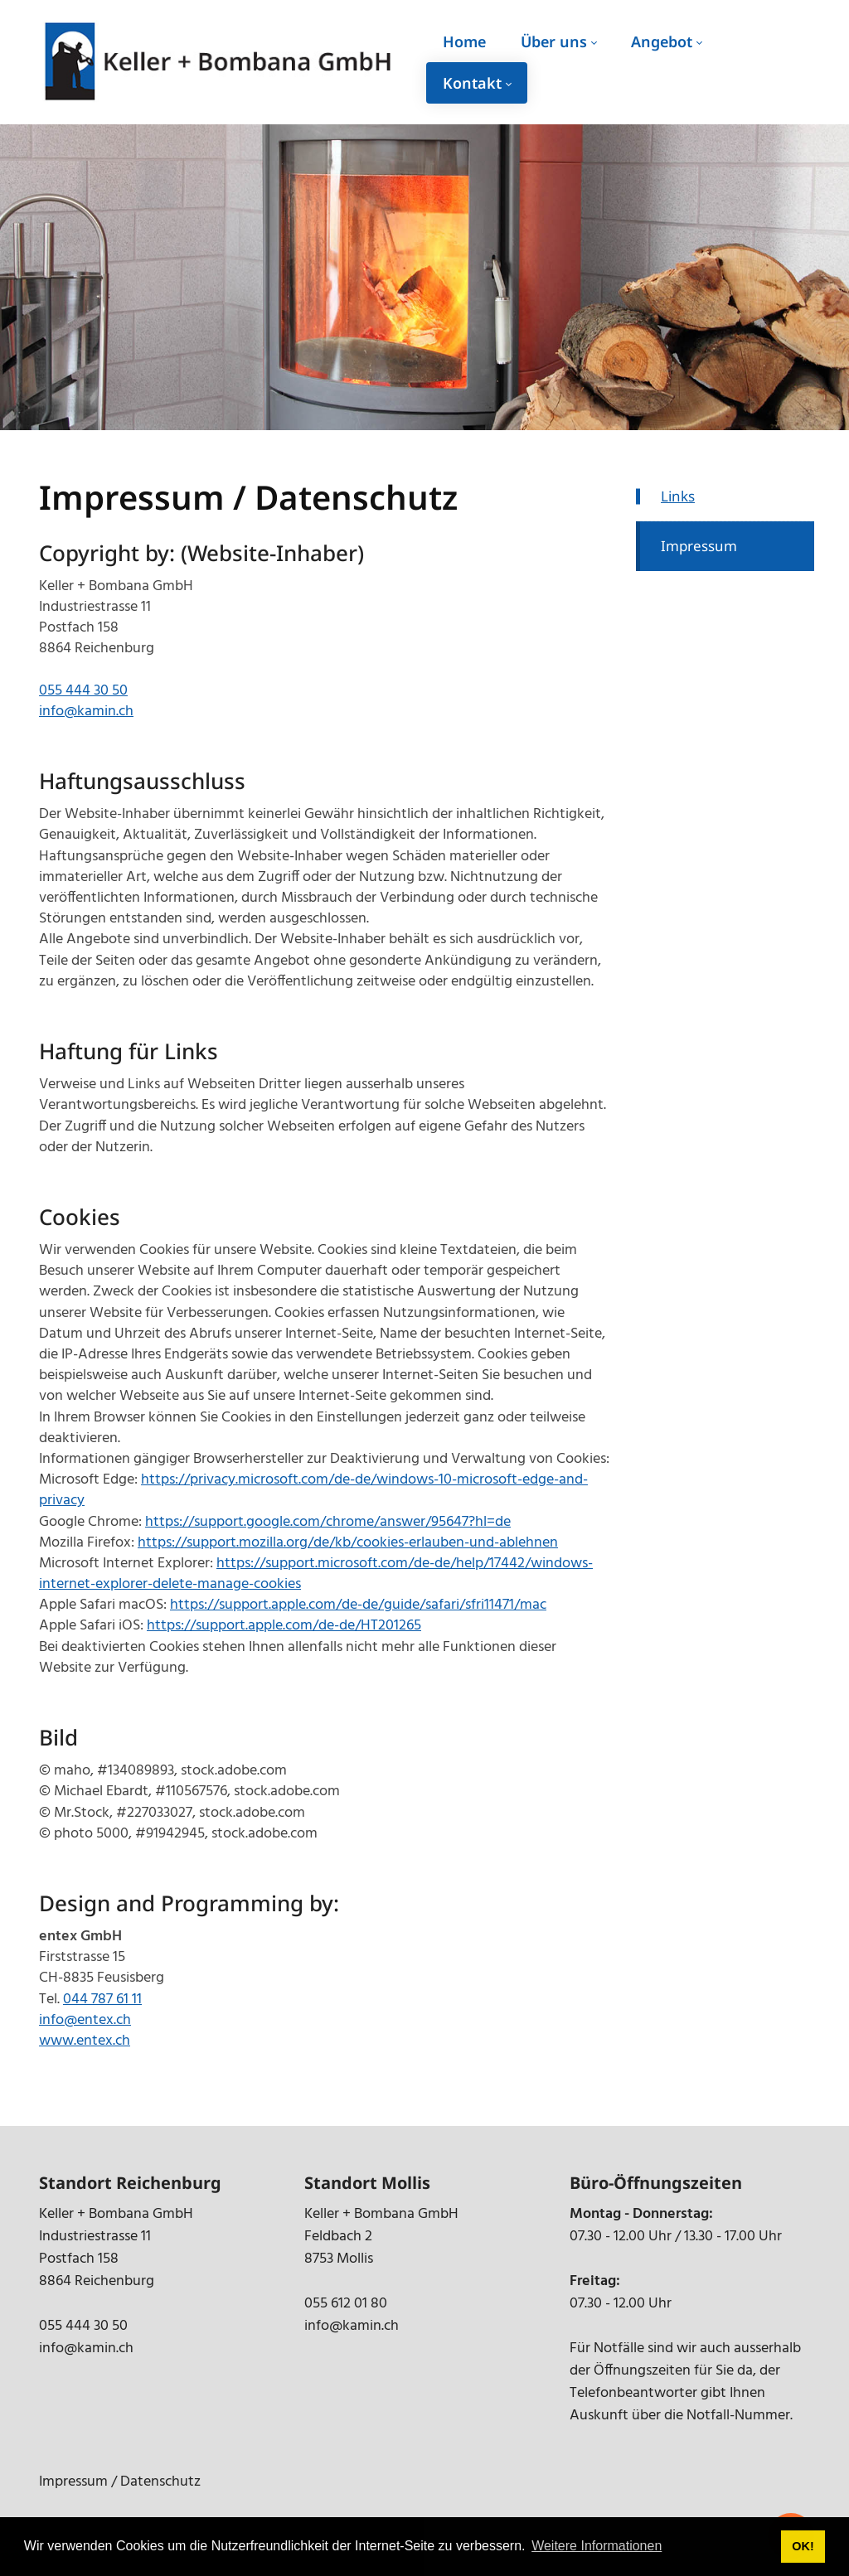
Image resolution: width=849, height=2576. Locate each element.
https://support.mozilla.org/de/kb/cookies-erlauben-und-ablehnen (348, 1543)
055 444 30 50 (83, 691)
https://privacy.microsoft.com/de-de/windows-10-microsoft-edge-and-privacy (313, 1490)
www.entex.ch (84, 2041)
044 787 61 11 (102, 2000)
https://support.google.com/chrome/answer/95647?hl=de (328, 1522)
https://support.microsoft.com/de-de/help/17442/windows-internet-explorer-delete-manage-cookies (316, 1574)
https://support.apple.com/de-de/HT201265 (284, 1626)
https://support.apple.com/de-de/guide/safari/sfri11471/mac (358, 1605)
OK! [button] (802, 2546)
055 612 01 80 (345, 2304)
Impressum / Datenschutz (120, 2482)
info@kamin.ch (86, 712)
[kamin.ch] (219, 62)
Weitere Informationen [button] (596, 2546)
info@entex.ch (85, 2020)
